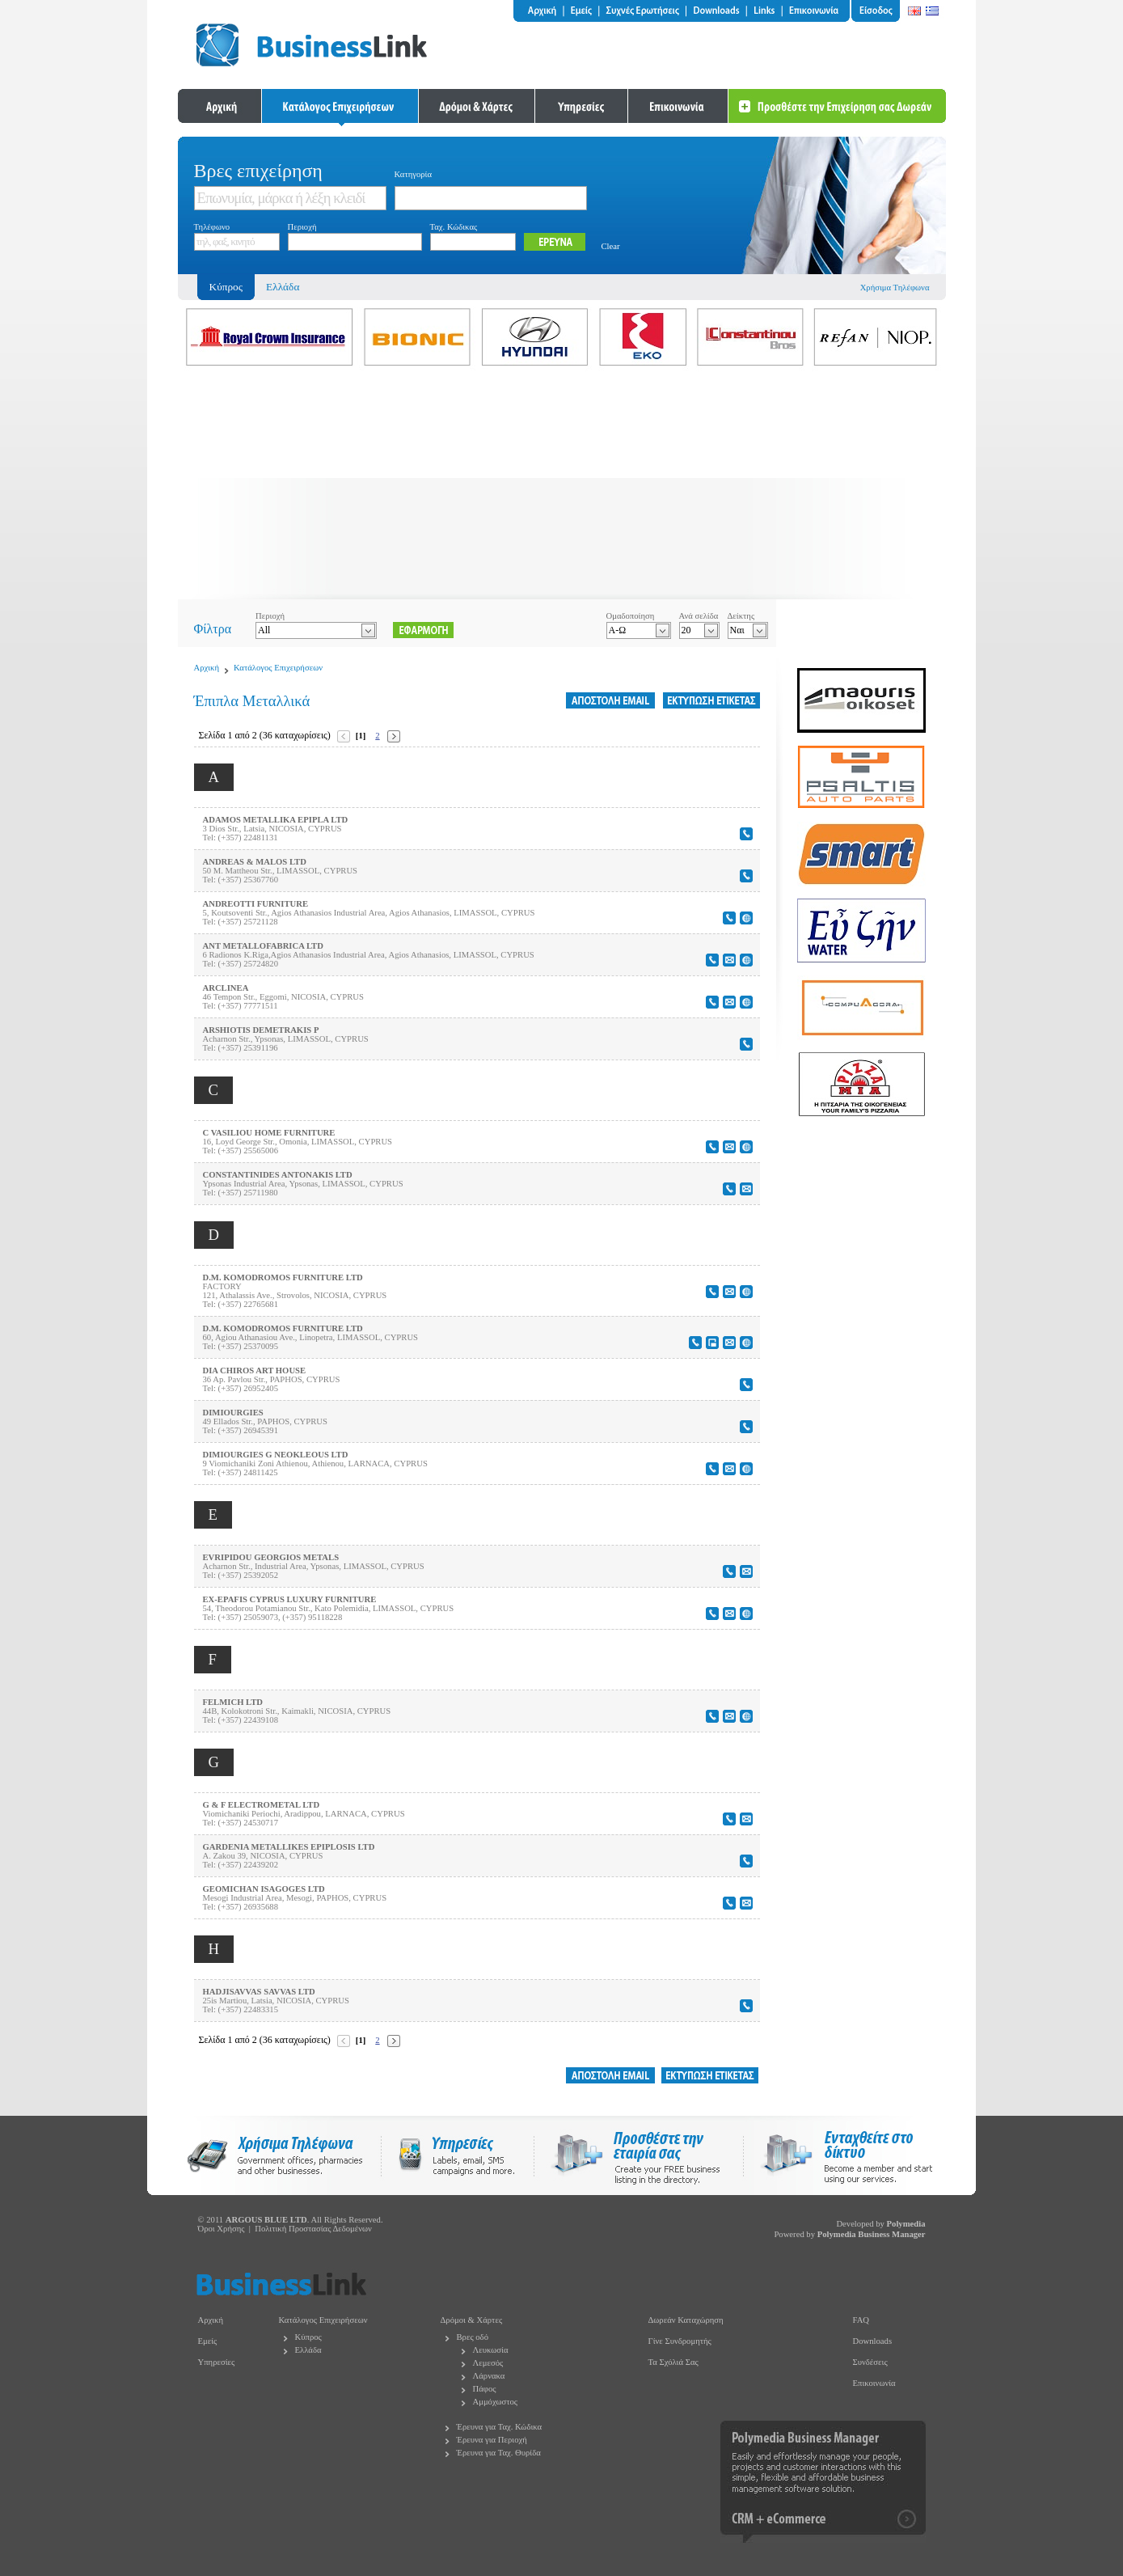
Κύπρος (308, 2337)
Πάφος (484, 2388)
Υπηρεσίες (216, 2362)
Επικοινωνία (874, 2383)
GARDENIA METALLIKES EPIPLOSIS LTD (289, 1846)
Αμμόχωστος (495, 2401)
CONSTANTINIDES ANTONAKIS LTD (278, 1174)
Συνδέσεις (870, 2362)
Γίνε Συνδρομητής (679, 2341)
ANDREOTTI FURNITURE (256, 903)
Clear (611, 246)
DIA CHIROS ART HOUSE (254, 1370)
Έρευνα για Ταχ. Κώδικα (500, 2426)
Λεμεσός (488, 2362)
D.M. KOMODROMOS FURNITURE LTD (283, 1277)
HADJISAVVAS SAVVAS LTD (259, 1991)
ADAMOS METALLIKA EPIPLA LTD (275, 819)
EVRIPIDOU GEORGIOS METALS (271, 1557)
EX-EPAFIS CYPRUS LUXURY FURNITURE (290, 1599)
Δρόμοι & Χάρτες (472, 2320)
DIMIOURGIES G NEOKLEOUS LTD (275, 1454)
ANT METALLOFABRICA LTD (263, 945)
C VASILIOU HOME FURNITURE (269, 1132)
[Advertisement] (562, 486)
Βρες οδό (472, 2337)
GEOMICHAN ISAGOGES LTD (264, 1888)
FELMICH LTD (233, 1702)
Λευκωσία (491, 2349)
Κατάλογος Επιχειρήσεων (278, 667)
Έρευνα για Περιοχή (492, 2439)
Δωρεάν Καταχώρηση (686, 2320)
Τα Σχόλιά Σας (673, 2362)
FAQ (861, 2320)
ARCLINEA (226, 987)
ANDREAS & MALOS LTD (254, 861)
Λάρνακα (489, 2375)
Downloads (873, 2341)
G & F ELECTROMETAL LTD (261, 1804)
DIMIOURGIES (233, 1412)
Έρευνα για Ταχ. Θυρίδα (499, 2452)
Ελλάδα (282, 287)
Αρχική (207, 667)
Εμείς (207, 2341)
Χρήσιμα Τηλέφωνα (895, 287)
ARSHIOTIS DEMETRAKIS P (261, 1030)
